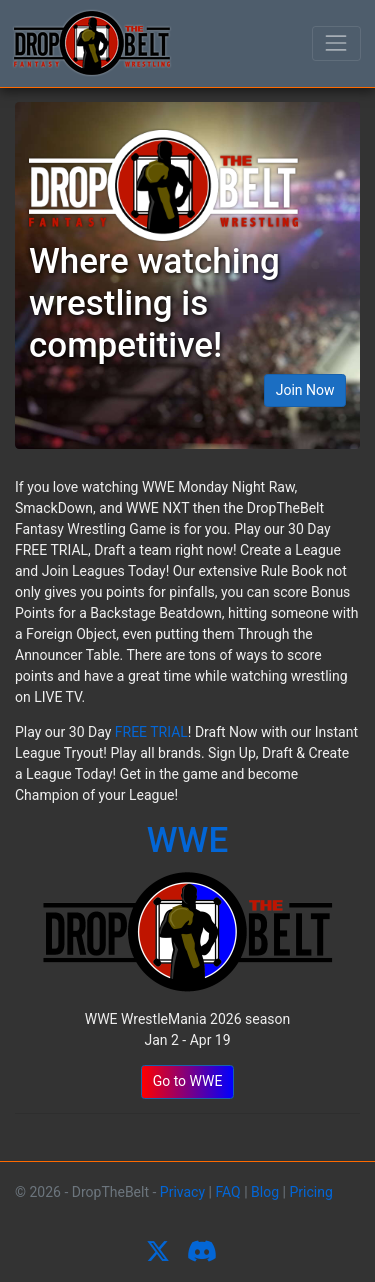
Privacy (182, 1192)
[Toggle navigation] (336, 43)
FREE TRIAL (151, 732)
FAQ (227, 1192)
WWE (187, 840)
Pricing (310, 1192)
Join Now (305, 390)
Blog (265, 1192)
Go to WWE (188, 1081)
